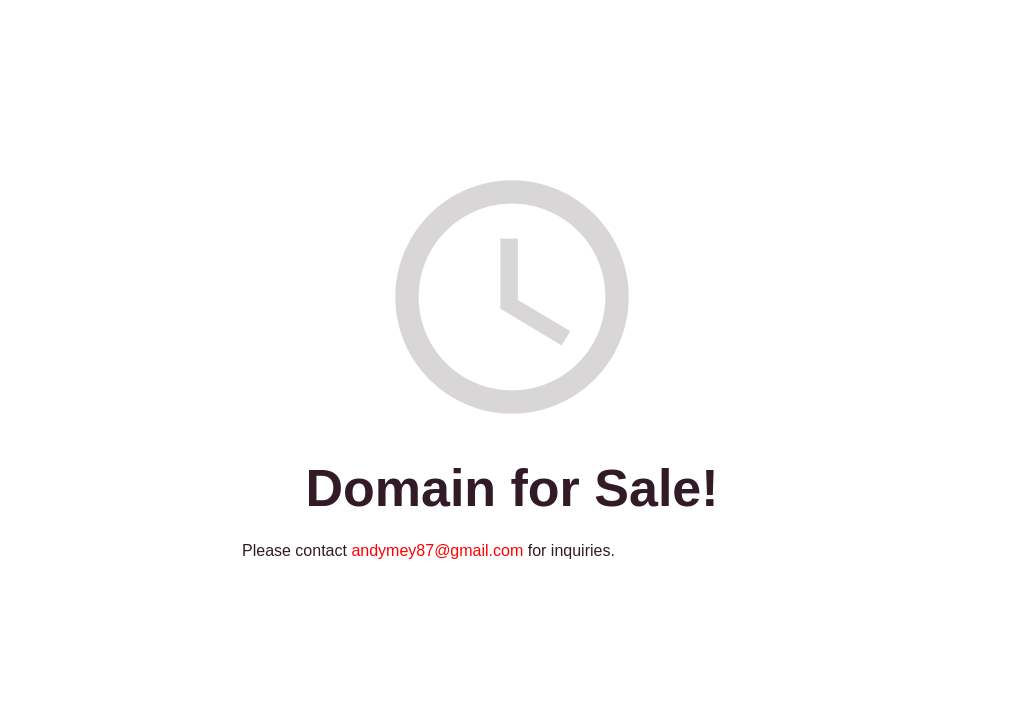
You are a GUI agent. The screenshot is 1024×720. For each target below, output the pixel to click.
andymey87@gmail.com (437, 550)
